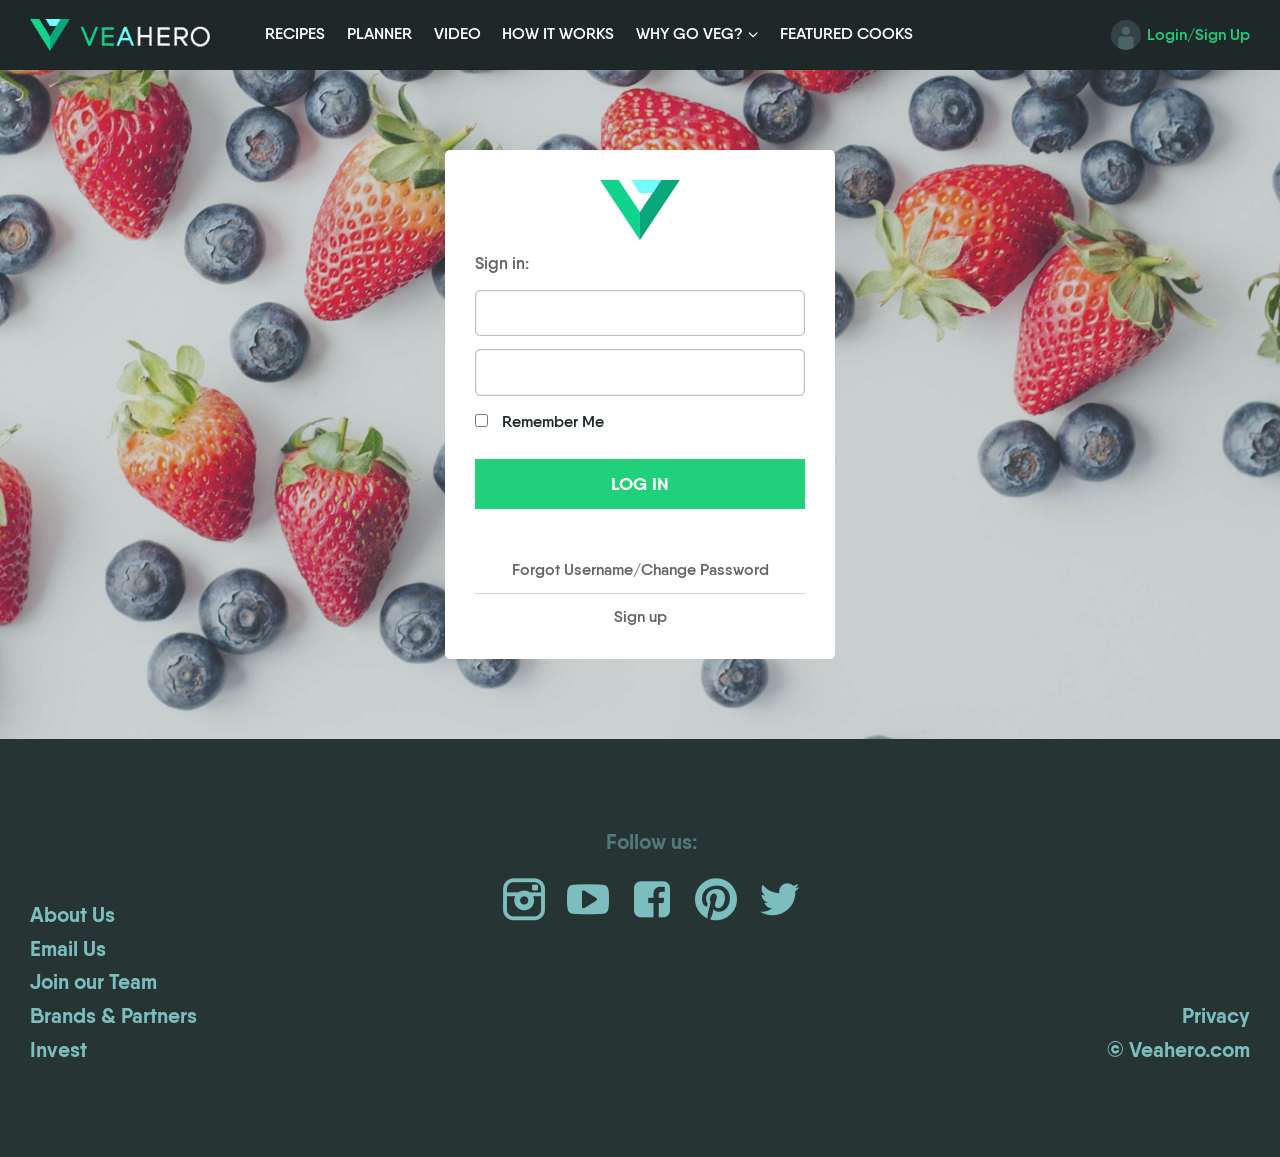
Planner (379, 33)
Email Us (68, 949)
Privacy (1216, 1016)
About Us (72, 915)
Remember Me (539, 421)
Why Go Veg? (689, 33)
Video (457, 33)
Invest (58, 1050)
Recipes (295, 33)
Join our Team (93, 982)
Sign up (640, 616)
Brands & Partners (113, 1016)
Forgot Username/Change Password (640, 569)
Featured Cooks (846, 33)
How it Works (558, 33)
